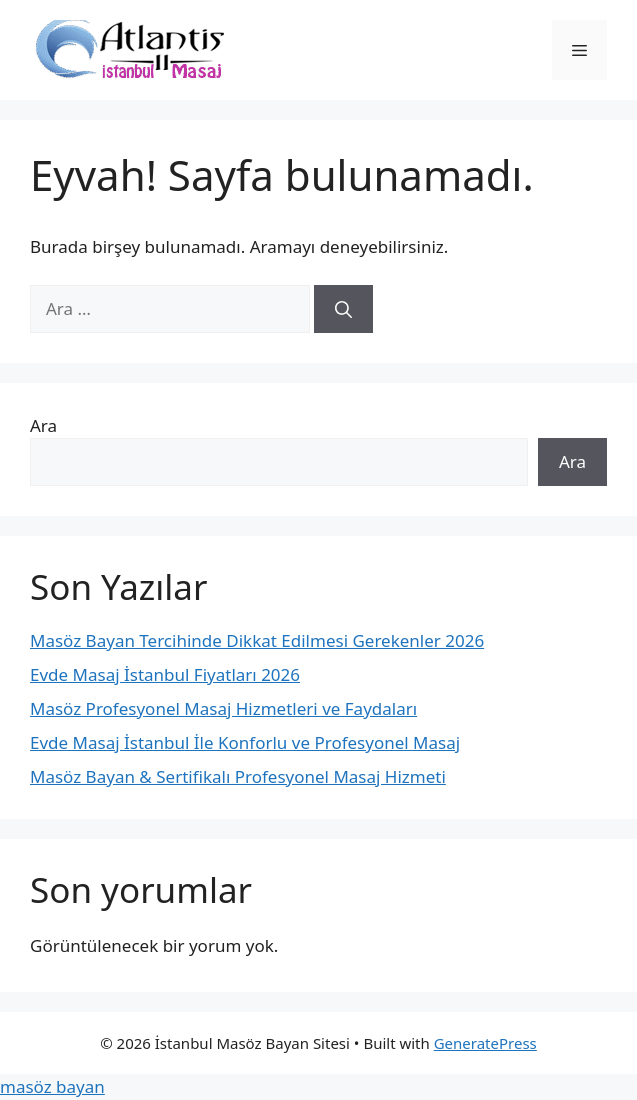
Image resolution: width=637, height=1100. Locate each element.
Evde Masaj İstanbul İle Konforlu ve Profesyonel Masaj (245, 742)
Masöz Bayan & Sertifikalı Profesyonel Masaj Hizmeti (238, 776)
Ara (43, 425)
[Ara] (343, 309)
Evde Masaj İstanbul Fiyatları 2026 (165, 674)
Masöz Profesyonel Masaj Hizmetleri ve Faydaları (223, 708)
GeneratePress (485, 1043)
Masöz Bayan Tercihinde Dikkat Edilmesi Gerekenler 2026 (257, 640)
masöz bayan (52, 1086)
